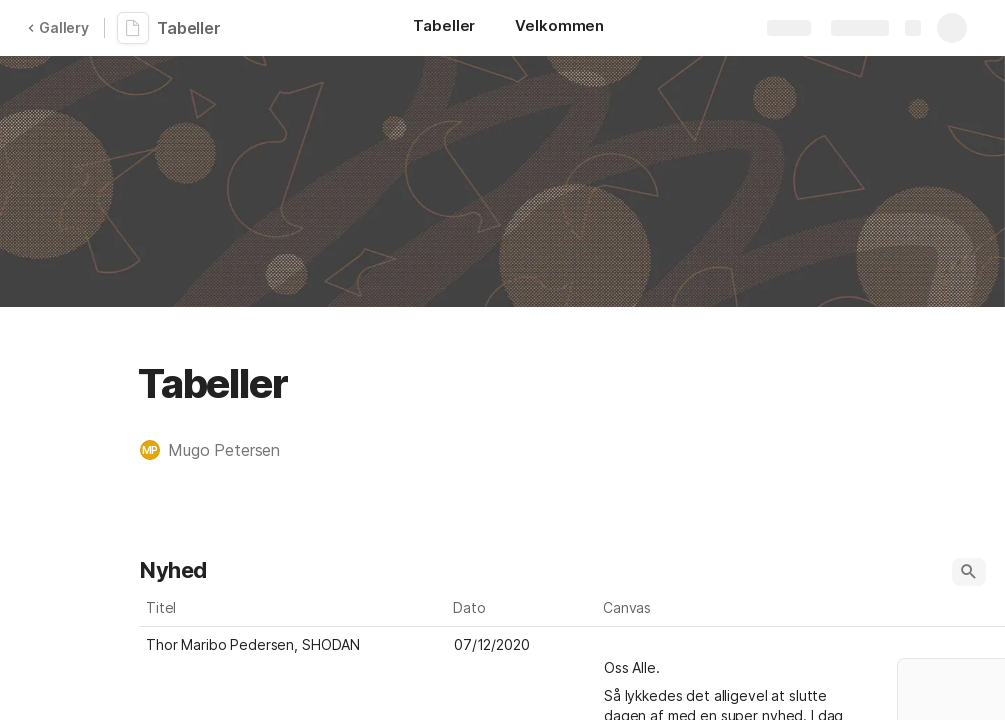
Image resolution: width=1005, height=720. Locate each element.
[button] (220, 450)
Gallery (58, 27)
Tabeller (189, 28)
